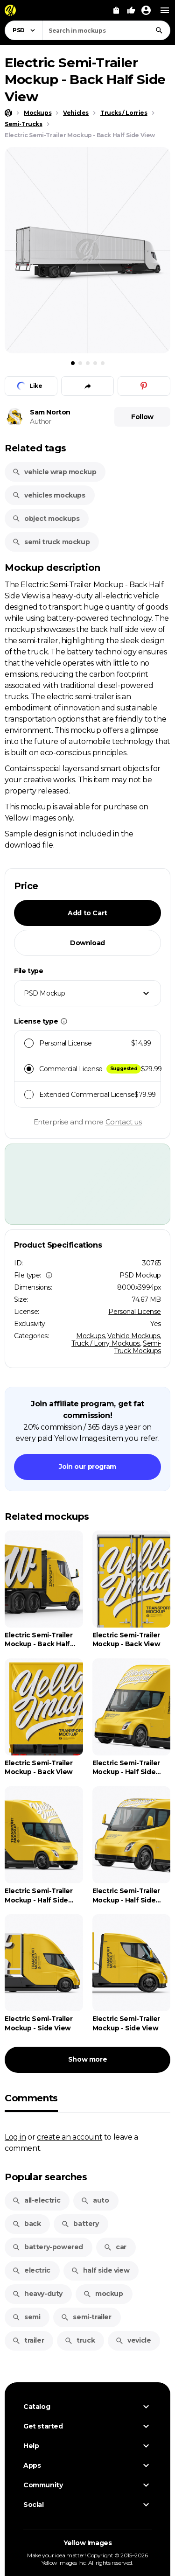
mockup (103, 2293)
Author (40, 421)
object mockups (45, 518)
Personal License (134, 1311)
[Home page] (8, 113)
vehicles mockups (48, 495)
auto (95, 2200)
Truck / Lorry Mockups (105, 1343)
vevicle (133, 2340)
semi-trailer (86, 2317)
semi (26, 2317)
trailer (28, 2340)
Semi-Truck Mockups (137, 1347)
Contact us (123, 1121)
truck (79, 2340)
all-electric (36, 2200)
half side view (100, 2270)
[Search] (159, 30)
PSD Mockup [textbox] (44, 993)
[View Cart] (116, 10)
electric (31, 2270)
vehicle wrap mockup (54, 472)
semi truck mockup (51, 542)
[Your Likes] (131, 10)
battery (79, 2223)
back (26, 2223)
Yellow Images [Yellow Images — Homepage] (87, 2543)
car (115, 2247)
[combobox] (106, 30)
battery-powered (47, 2247)
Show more (87, 2059)
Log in (15, 2136)
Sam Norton (50, 412)
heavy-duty (37, 2293)
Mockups (90, 1336)
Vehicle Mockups (133, 1336)
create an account (69, 2136)
